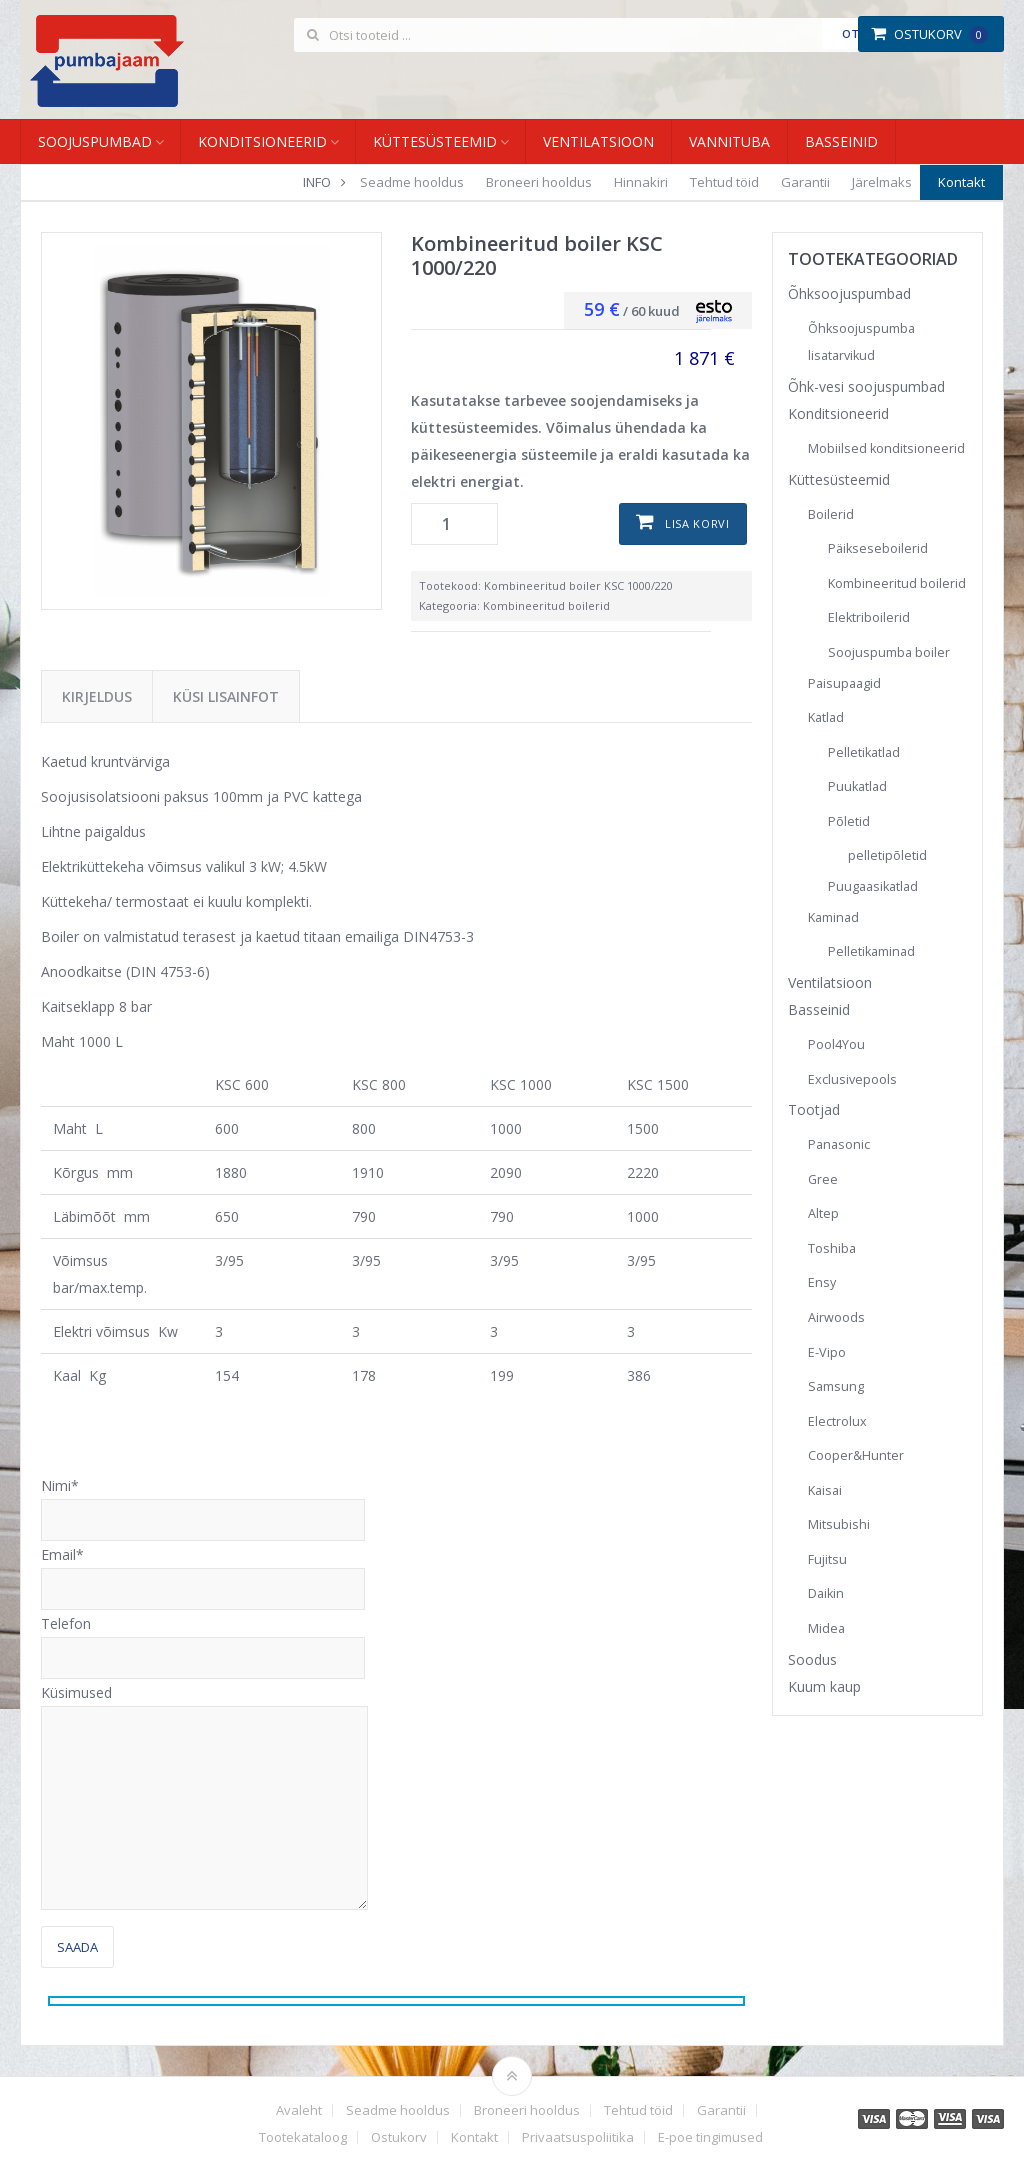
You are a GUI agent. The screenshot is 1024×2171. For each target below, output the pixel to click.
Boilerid (831, 514)
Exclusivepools (852, 1079)
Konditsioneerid (262, 141)
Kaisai (825, 1490)
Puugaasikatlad (873, 886)
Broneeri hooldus (539, 182)
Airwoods (836, 1317)
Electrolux (837, 1421)
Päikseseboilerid (878, 548)
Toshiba (832, 1248)
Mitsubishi (839, 1524)
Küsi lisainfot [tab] (226, 696)
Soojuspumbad (95, 141)
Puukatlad (857, 786)
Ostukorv (929, 34)
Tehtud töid (724, 182)
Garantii (805, 182)
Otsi (855, 33)
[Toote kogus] (454, 524)
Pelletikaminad (871, 951)
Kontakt (961, 182)
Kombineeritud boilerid (546, 605)
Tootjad (814, 1109)
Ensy (822, 1282)
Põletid (849, 821)
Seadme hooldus (412, 182)
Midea (826, 1628)
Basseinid (841, 141)
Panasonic (839, 1144)
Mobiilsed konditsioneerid (886, 448)
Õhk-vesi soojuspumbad (866, 386)
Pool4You (836, 1044)
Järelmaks (882, 182)
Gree (823, 1179)
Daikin (826, 1593)
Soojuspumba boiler (889, 652)
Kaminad (833, 917)
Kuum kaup (824, 1686)
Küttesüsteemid (435, 141)
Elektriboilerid (869, 617)
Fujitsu (827, 1559)
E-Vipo (827, 1352)
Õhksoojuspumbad (849, 293)
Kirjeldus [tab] (97, 696)
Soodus (812, 1659)
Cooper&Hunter (856, 1455)
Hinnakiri (641, 182)
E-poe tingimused (710, 2137)
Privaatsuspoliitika (578, 2137)
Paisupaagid (844, 683)
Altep (823, 1213)
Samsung (836, 1386)
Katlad (826, 717)
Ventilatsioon (598, 141)
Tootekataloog (303, 2137)
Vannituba (729, 141)
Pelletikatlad (864, 752)
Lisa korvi (697, 523)
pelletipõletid (887, 855)
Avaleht (299, 2110)
